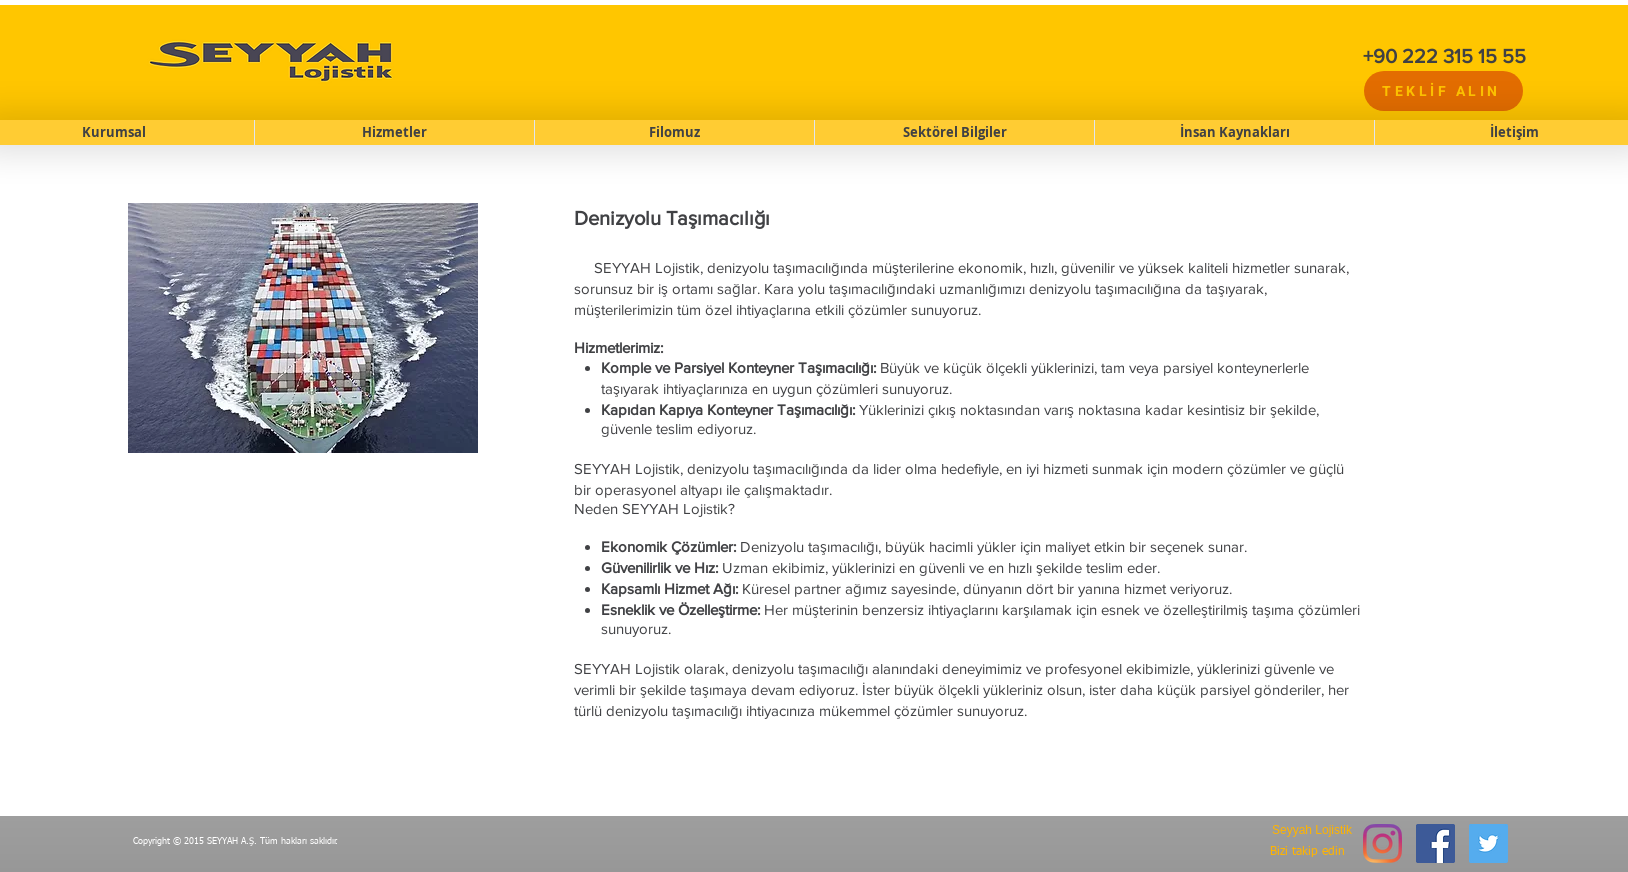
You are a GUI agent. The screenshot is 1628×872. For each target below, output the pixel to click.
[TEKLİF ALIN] (1443, 91)
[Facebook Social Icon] (1435, 843)
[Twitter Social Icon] (1488, 843)
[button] (394, 132)
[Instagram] (1382, 843)
